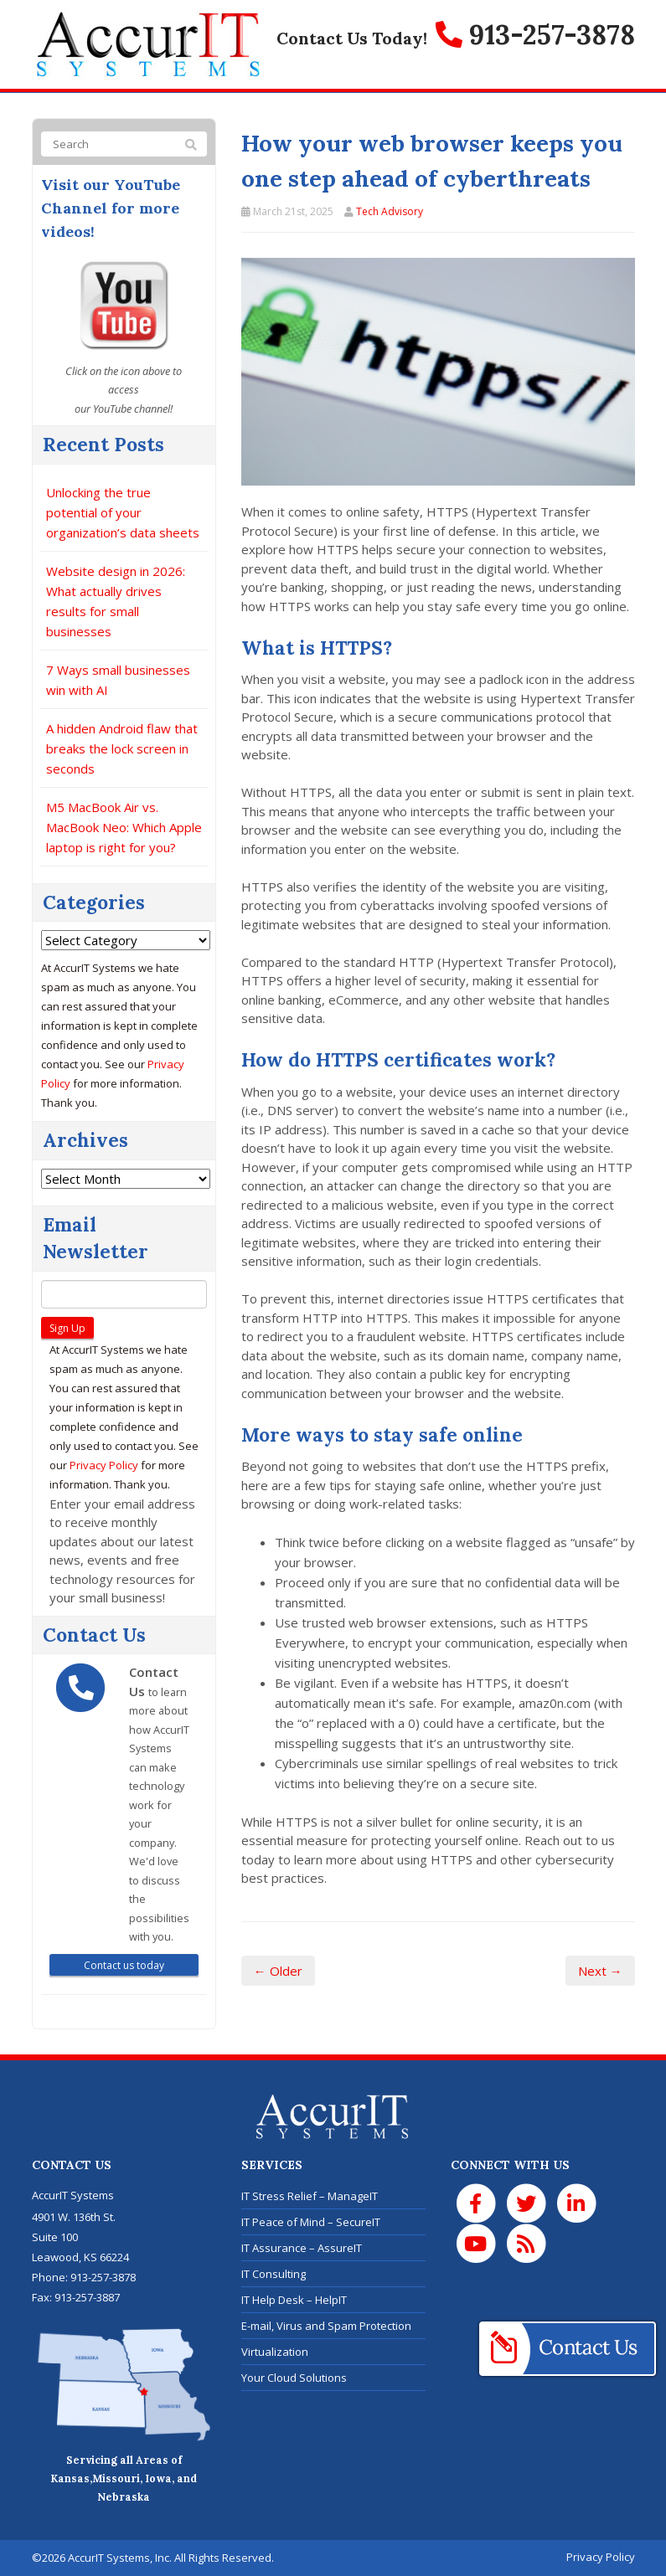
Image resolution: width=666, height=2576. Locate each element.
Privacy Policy (104, 1465)
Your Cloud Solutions (294, 2377)
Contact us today (124, 1965)
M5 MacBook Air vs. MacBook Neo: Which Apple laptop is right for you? (124, 827)
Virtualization (274, 2351)
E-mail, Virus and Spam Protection (326, 2325)
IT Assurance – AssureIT (301, 2247)
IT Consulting (273, 2273)
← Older (278, 1970)
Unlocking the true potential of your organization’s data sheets (122, 512)
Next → (600, 1970)
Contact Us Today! (351, 38)
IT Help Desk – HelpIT (294, 2299)
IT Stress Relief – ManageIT (309, 2195)
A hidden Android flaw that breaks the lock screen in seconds (122, 748)
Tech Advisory (389, 211)
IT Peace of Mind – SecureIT (310, 2221)
